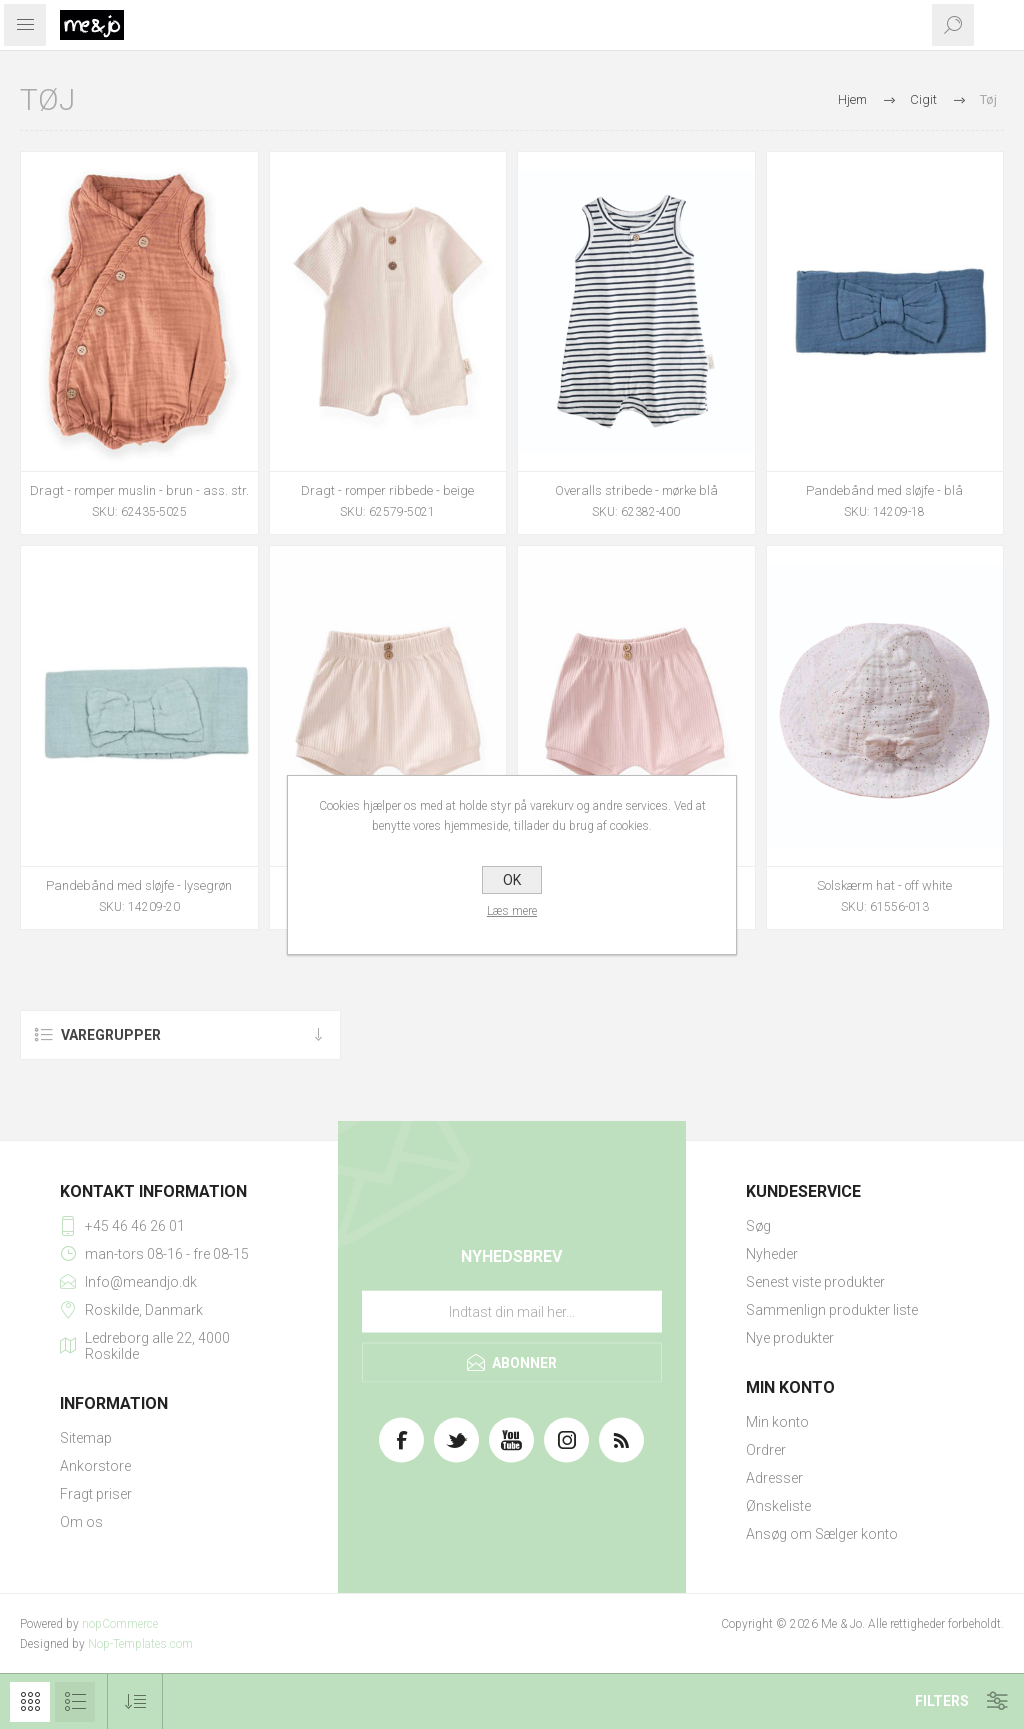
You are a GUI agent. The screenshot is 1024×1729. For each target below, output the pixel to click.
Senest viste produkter (815, 1282)
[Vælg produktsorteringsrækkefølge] (135, 1701)
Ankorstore (95, 1466)
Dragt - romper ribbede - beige (387, 490)
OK (512, 880)
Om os (81, 1522)
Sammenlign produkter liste (832, 1310)
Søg (758, 1226)
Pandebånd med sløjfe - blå (884, 490)
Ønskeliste (778, 1506)
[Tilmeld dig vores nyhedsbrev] (512, 1311)
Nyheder (772, 1254)
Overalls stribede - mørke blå (636, 490)
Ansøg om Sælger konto (822, 1534)
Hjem (852, 99)
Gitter (30, 1702)
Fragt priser (96, 1494)
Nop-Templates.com (140, 1644)
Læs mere (512, 911)
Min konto (777, 1422)
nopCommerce (120, 1624)
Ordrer (766, 1450)
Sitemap (86, 1438)
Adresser (774, 1478)
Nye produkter (790, 1338)
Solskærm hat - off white (884, 885)
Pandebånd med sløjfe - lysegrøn (139, 885)
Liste (75, 1702)
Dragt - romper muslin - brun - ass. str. (139, 490)
